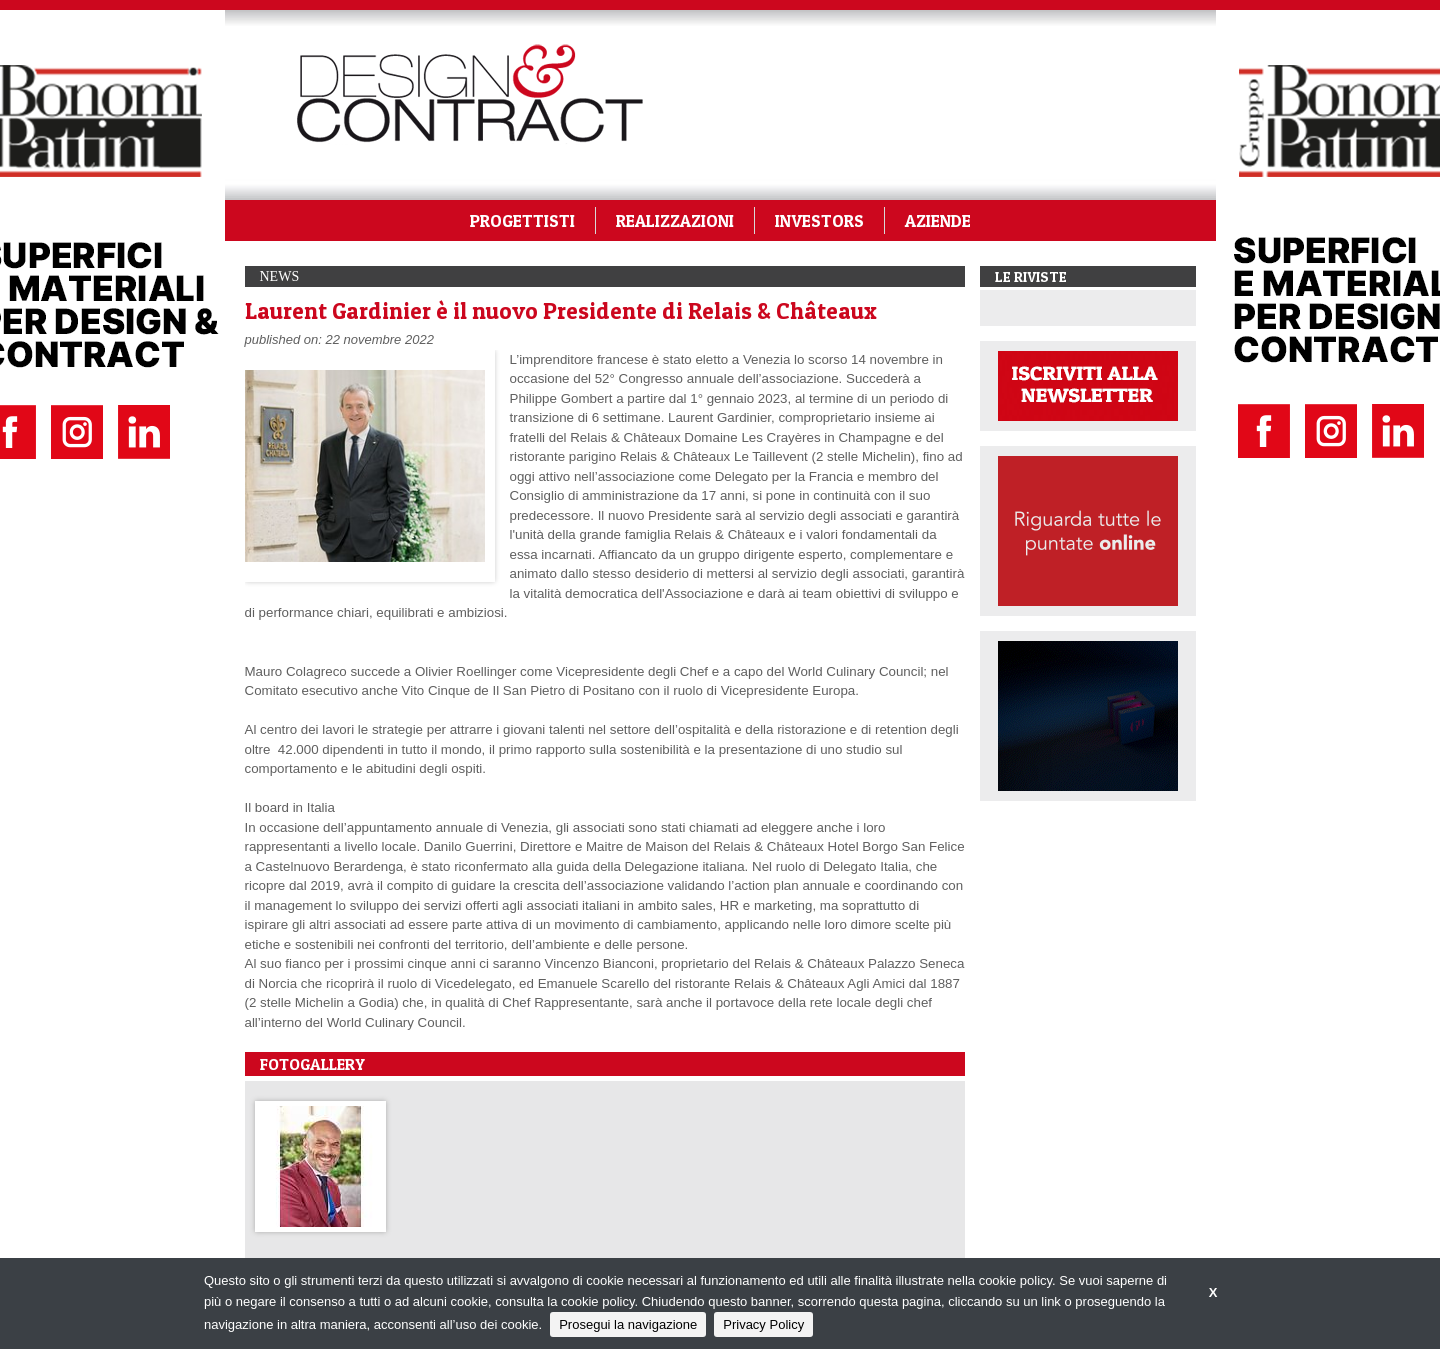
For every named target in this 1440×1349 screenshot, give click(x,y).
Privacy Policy (763, 1324)
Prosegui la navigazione (628, 1324)
